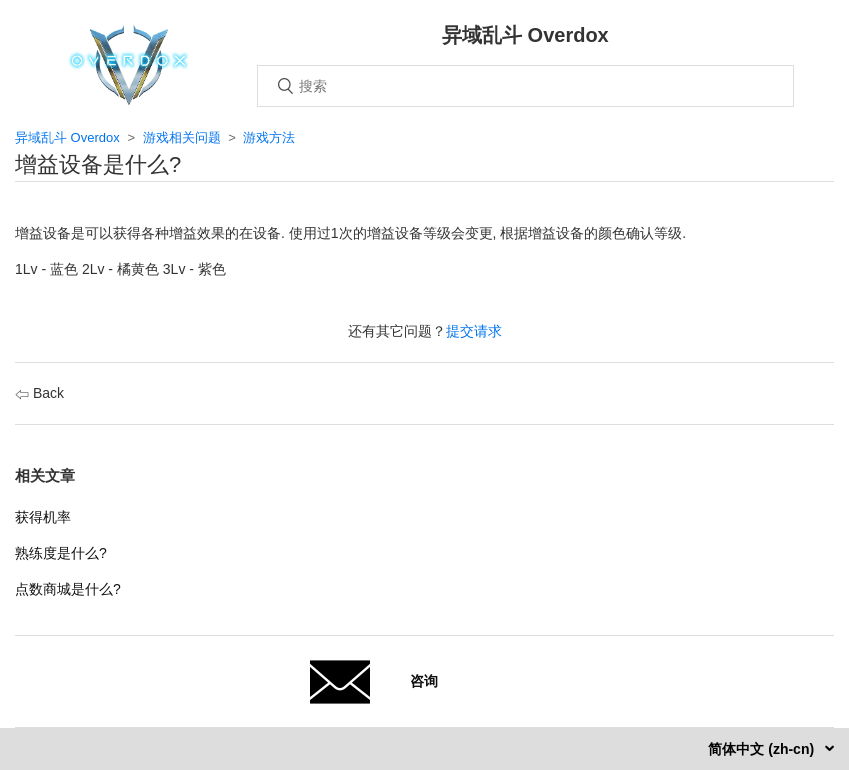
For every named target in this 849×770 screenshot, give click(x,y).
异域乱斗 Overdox (67, 137)
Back (39, 393)
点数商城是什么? (68, 589)
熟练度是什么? (61, 553)
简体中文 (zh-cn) (763, 749)
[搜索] (525, 86)
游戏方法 (269, 137)
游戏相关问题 (182, 137)
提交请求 (474, 331)
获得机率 (43, 517)
